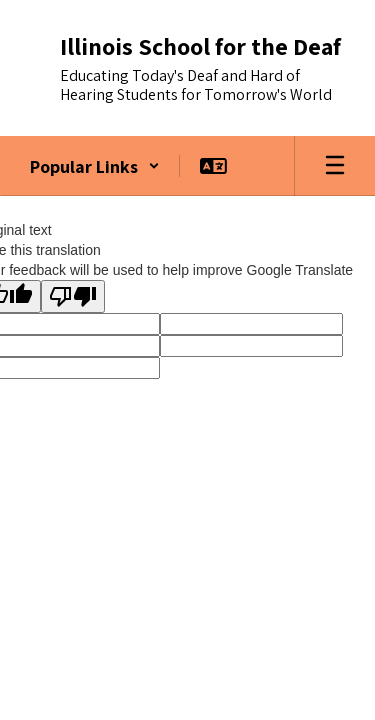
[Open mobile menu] (335, 166)
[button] (95, 166)
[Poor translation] (73, 296)
